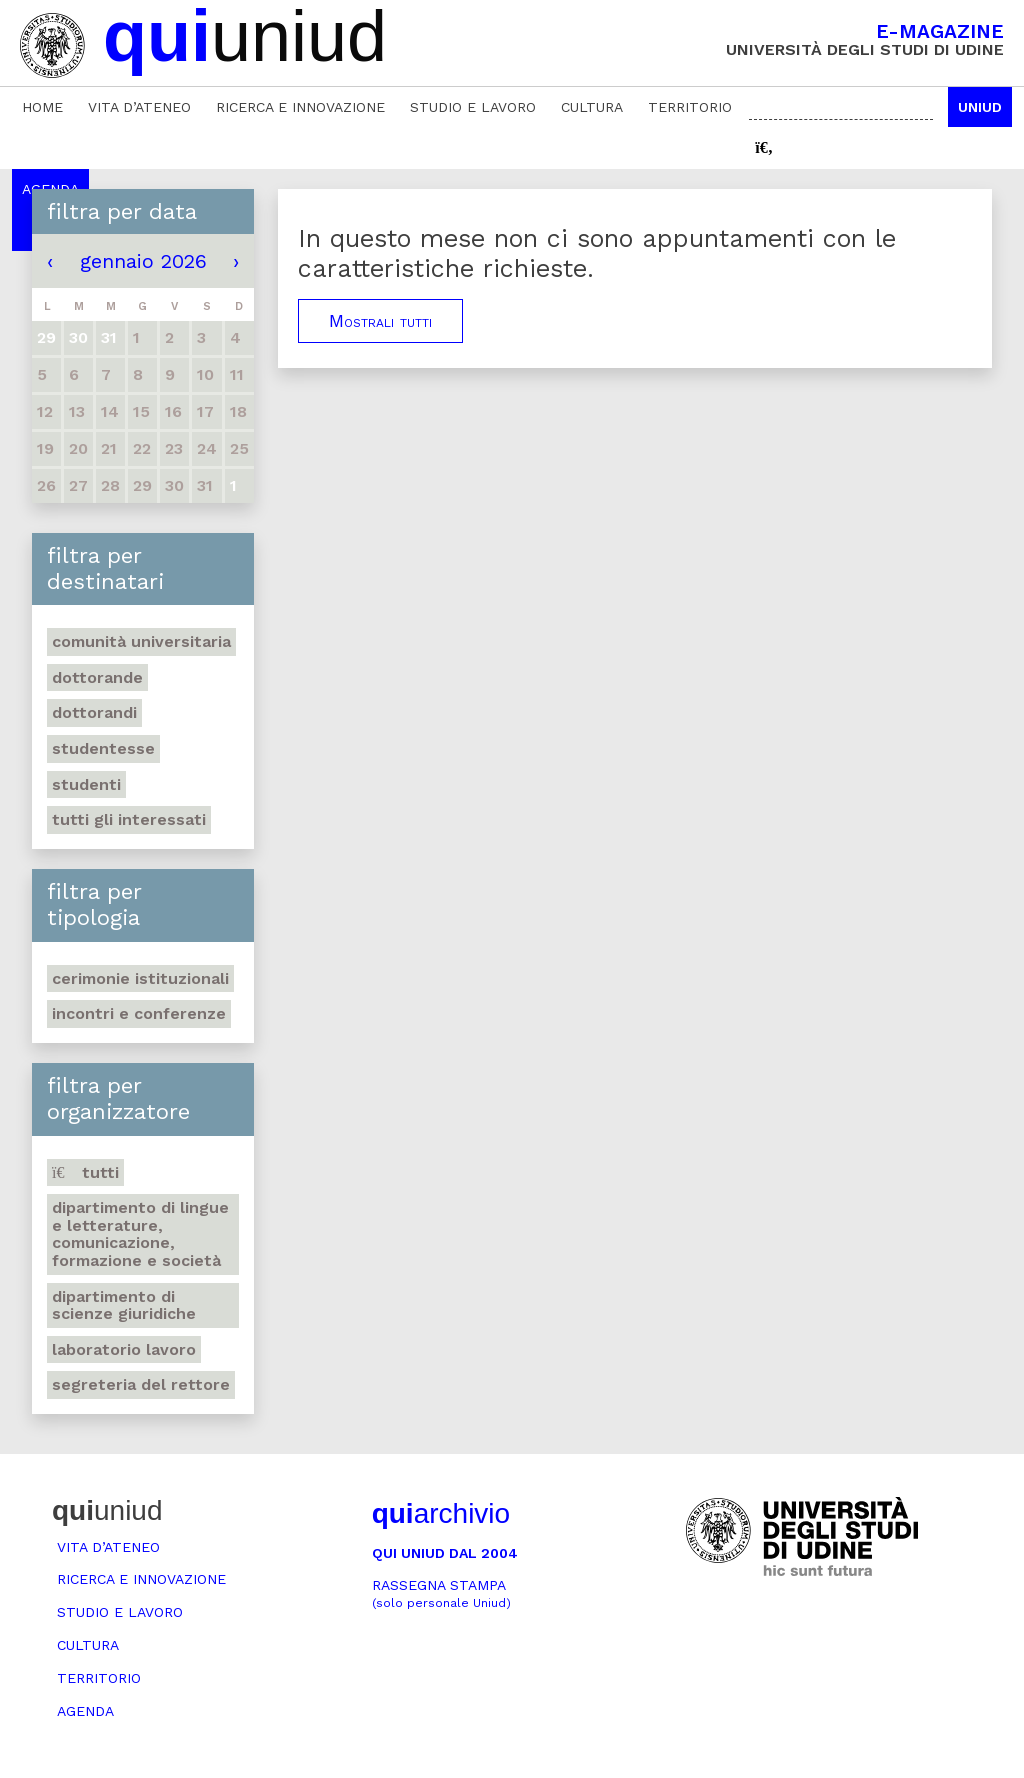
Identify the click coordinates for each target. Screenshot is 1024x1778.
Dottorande (97, 677)
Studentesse (103, 748)
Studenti (86, 784)
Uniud (980, 107)
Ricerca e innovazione (300, 107)
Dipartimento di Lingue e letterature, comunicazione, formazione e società (140, 1234)
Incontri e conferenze (139, 1013)
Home (42, 107)
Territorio (690, 107)
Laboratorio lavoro (124, 1349)
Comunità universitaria (141, 641)
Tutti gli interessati (129, 819)
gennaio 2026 (143, 261)
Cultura (592, 107)
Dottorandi (94, 712)
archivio (441, 1513)
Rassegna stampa (441, 1593)
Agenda (85, 1711)
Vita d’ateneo (139, 107)
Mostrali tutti (380, 321)
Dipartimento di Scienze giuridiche (124, 1305)
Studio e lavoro (473, 107)
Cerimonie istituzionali (140, 978)
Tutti (85, 1172)
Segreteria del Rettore (141, 1384)
